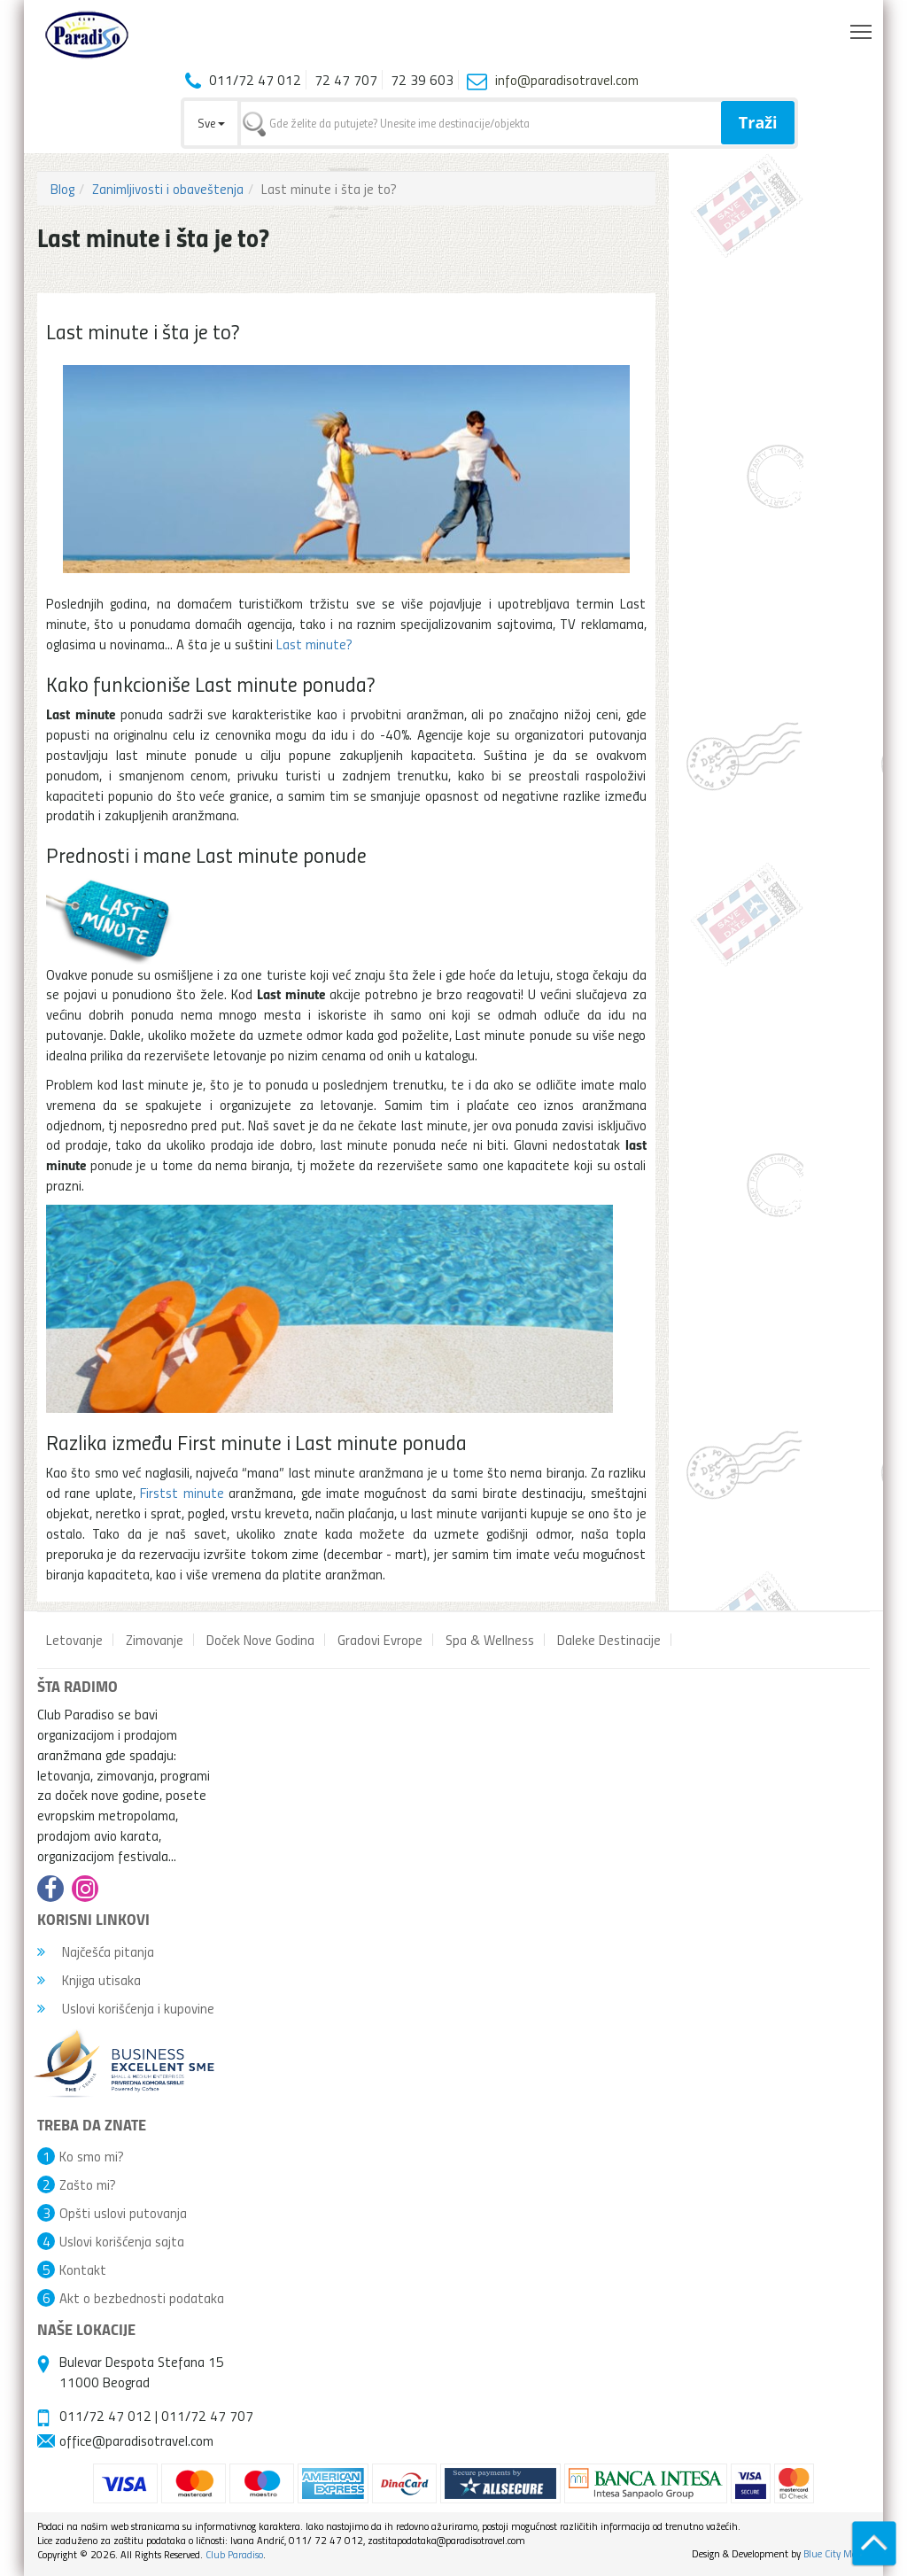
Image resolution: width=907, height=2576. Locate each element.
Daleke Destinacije (609, 1639)
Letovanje (74, 1639)
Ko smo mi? (91, 2156)
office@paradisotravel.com (136, 2440)
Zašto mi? (87, 2184)
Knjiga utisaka (89, 1980)
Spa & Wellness (490, 1639)
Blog (62, 188)
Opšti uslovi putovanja (123, 2213)
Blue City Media (836, 2553)
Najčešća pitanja (95, 1951)
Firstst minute (181, 1492)
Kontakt (82, 2269)
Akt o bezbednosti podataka (141, 2298)
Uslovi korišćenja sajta (121, 2241)
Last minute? (314, 644)
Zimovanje (154, 1639)
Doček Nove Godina (260, 1639)
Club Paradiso (234, 2554)
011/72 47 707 (207, 2415)
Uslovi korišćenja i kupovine (125, 2008)
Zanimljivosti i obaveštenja (168, 188)
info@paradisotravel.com (567, 79)
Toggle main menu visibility (862, 27)
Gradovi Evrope (379, 1639)
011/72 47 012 (105, 2415)
